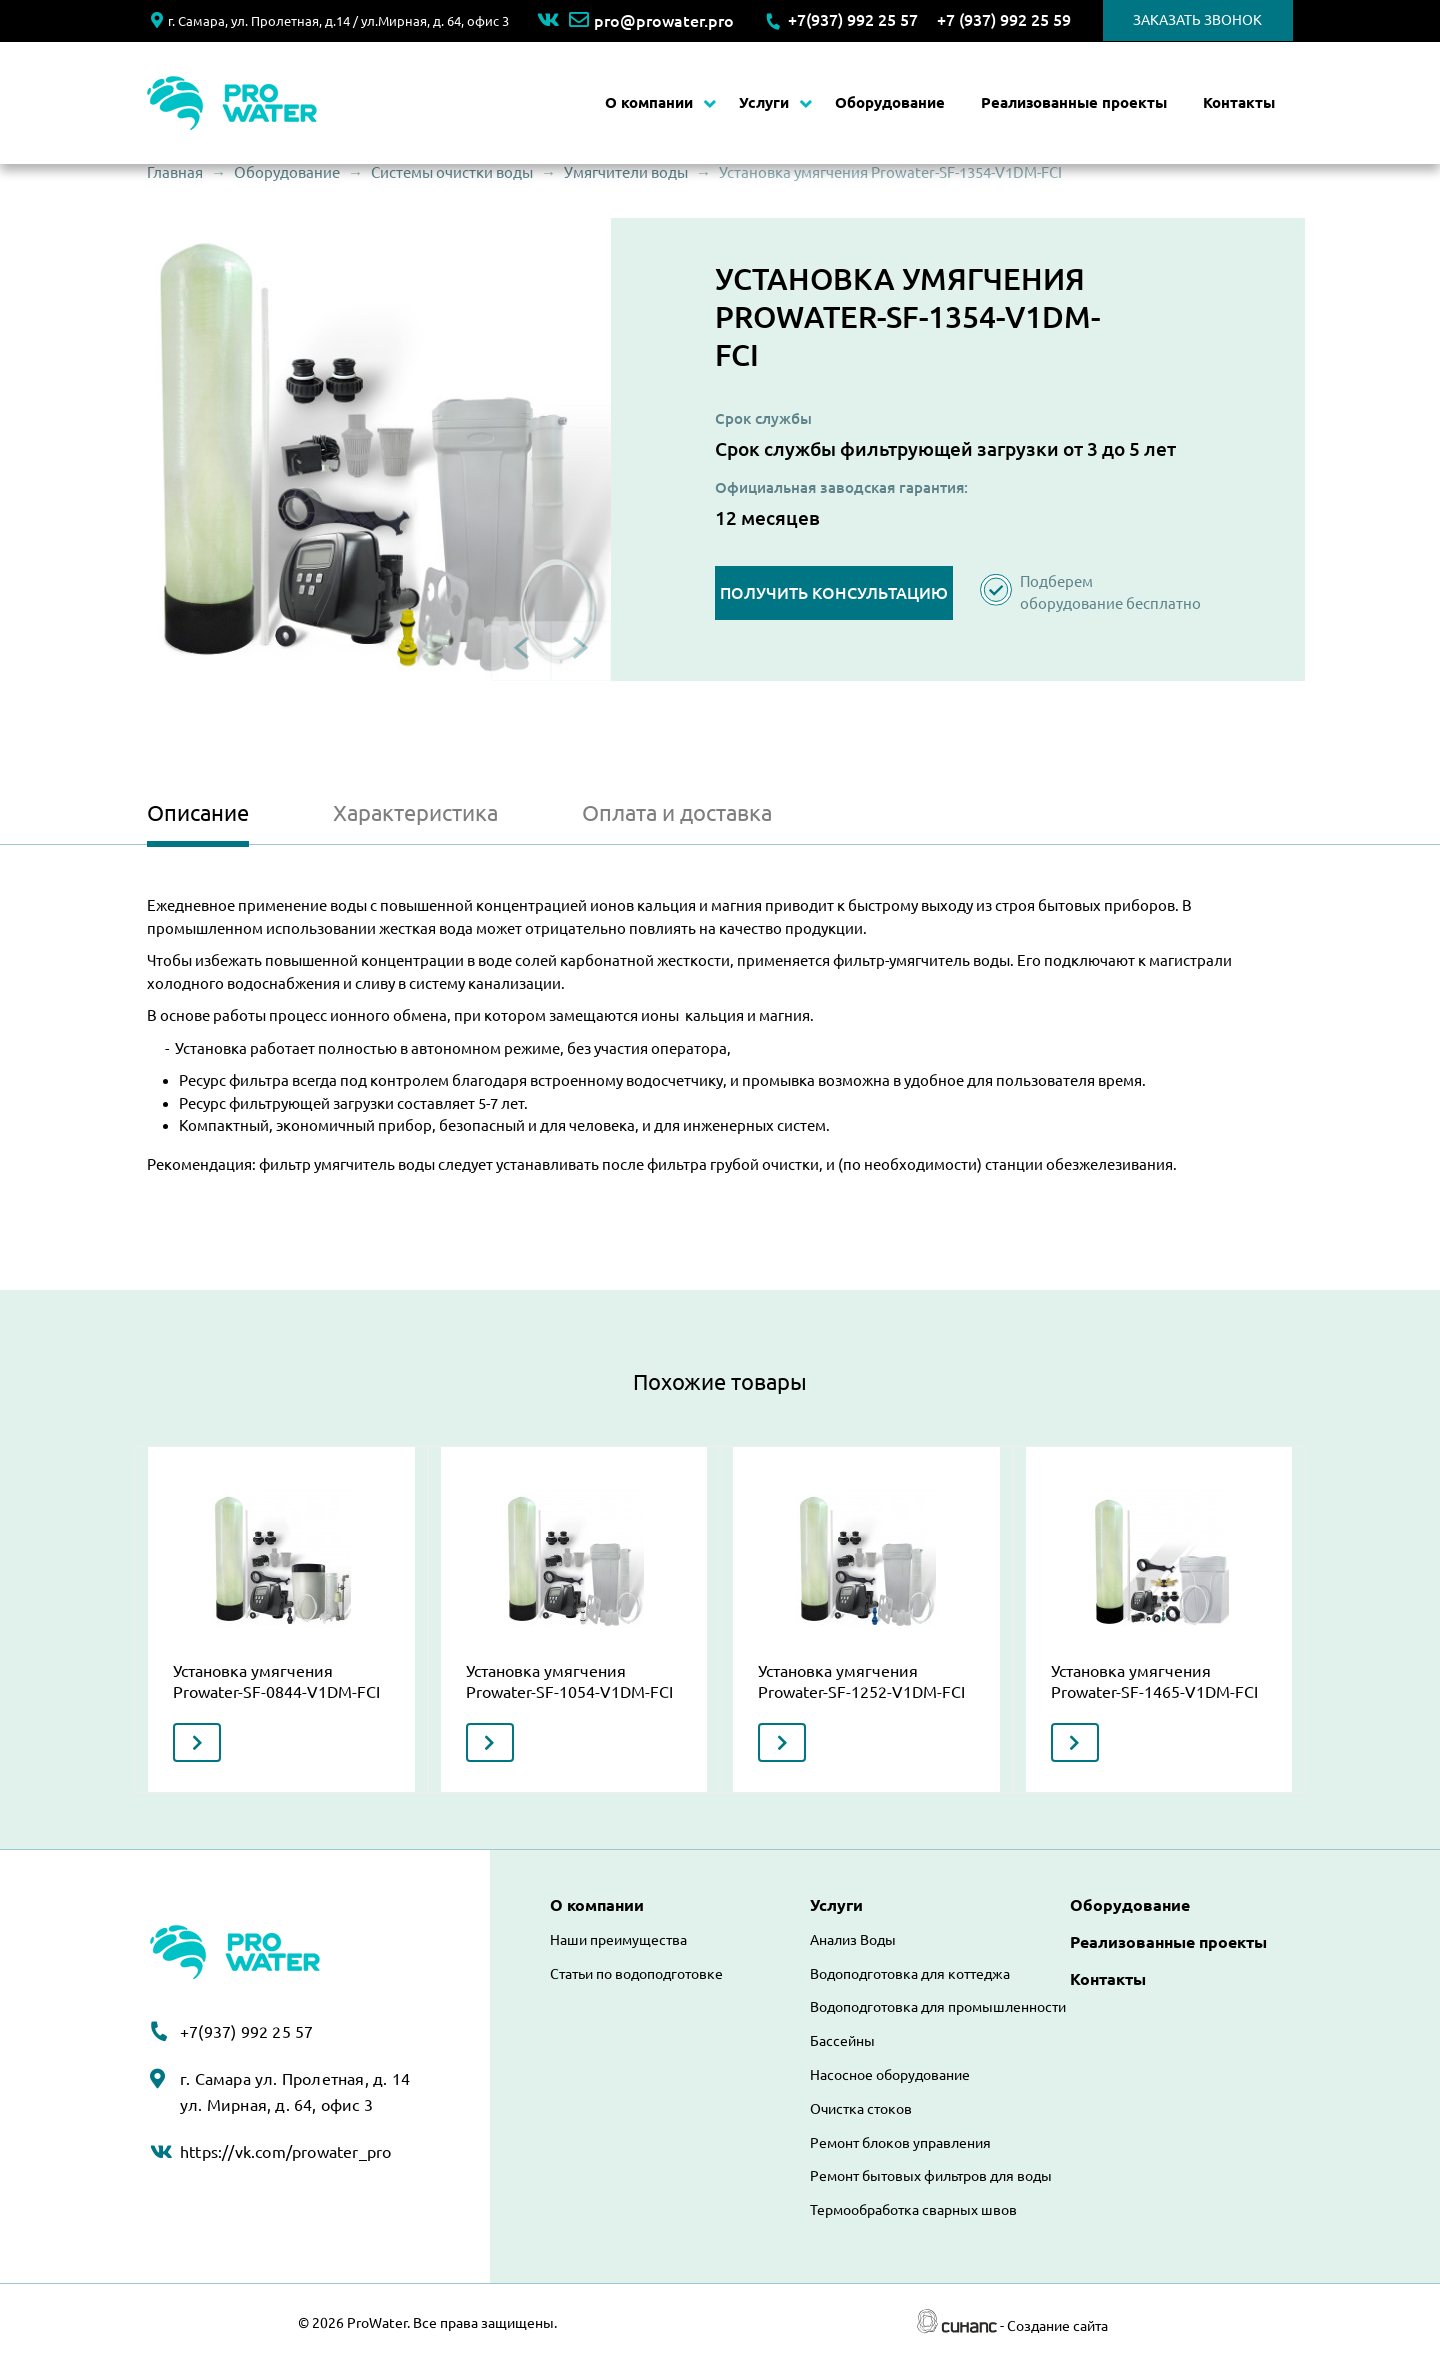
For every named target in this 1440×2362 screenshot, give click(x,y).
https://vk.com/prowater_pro (285, 2152)
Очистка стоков (861, 2109)
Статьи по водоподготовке (636, 1974)
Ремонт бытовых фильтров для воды (931, 2176)
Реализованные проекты (1074, 102)
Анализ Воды (853, 1940)
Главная (175, 172)
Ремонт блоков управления (900, 2143)
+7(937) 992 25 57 (853, 20)
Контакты (1239, 102)
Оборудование (890, 102)
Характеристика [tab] (415, 812)
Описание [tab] (198, 812)
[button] (379, 450)
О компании (649, 102)
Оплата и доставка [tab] (677, 812)
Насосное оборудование (890, 2075)
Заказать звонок (1197, 20)
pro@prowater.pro (651, 21)
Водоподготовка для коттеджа (910, 1974)
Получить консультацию (834, 593)
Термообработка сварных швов (913, 2210)
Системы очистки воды (452, 172)
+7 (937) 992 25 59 (1004, 20)
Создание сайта (1057, 2326)
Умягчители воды (626, 172)
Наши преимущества (618, 1940)
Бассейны (842, 2041)
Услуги (764, 102)
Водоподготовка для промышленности (938, 2007)
